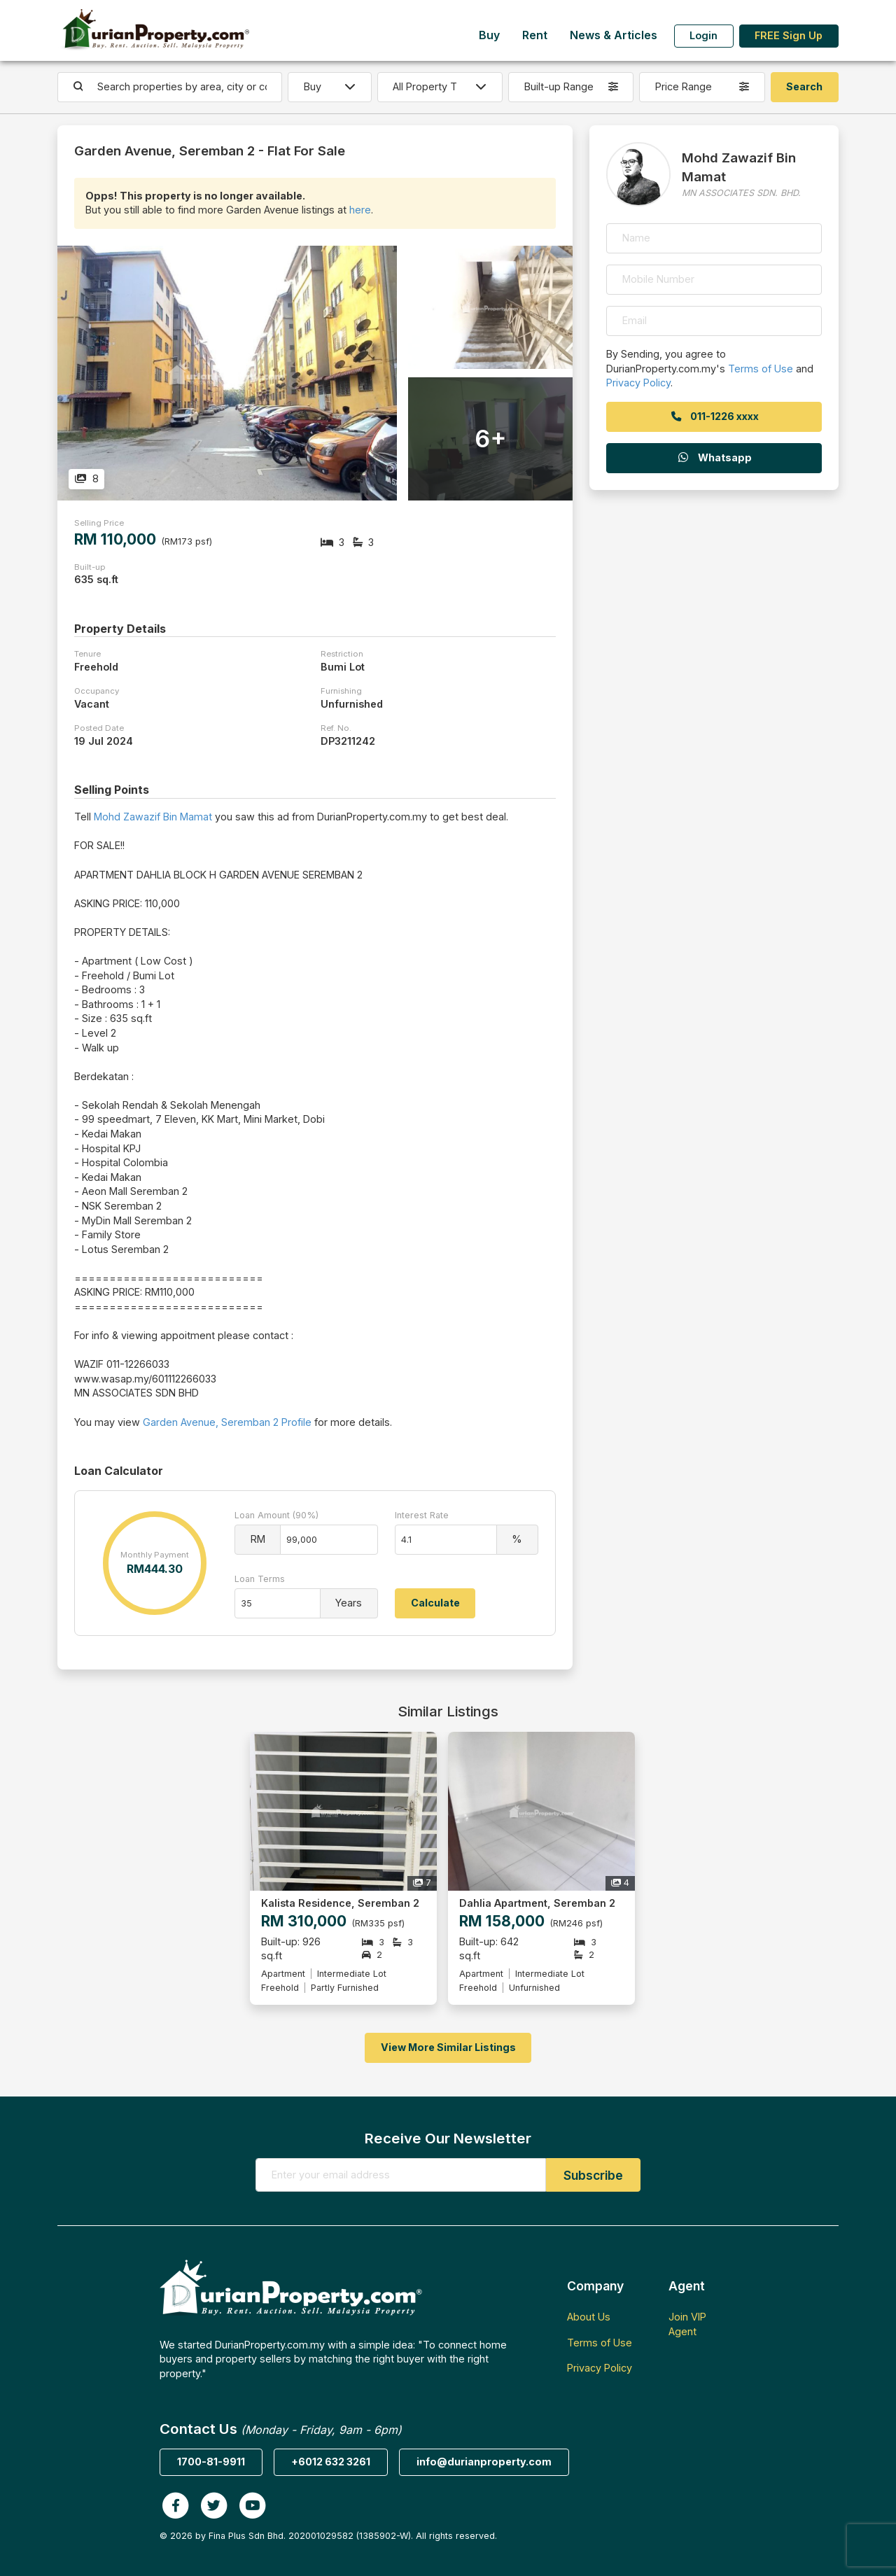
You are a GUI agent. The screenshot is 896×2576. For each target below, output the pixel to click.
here (360, 210)
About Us (588, 2317)
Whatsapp (714, 457)
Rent (534, 35)
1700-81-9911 (211, 2462)
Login (704, 35)
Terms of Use (760, 368)
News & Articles (613, 35)
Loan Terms (259, 1579)
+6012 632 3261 (330, 2462)
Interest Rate (422, 1515)
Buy (489, 35)
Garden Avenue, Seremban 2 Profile (227, 1422)
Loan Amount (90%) (276, 1515)
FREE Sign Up (788, 35)
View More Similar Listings (448, 2047)
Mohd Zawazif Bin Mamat (153, 816)
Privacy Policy (638, 382)
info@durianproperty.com (484, 2462)
